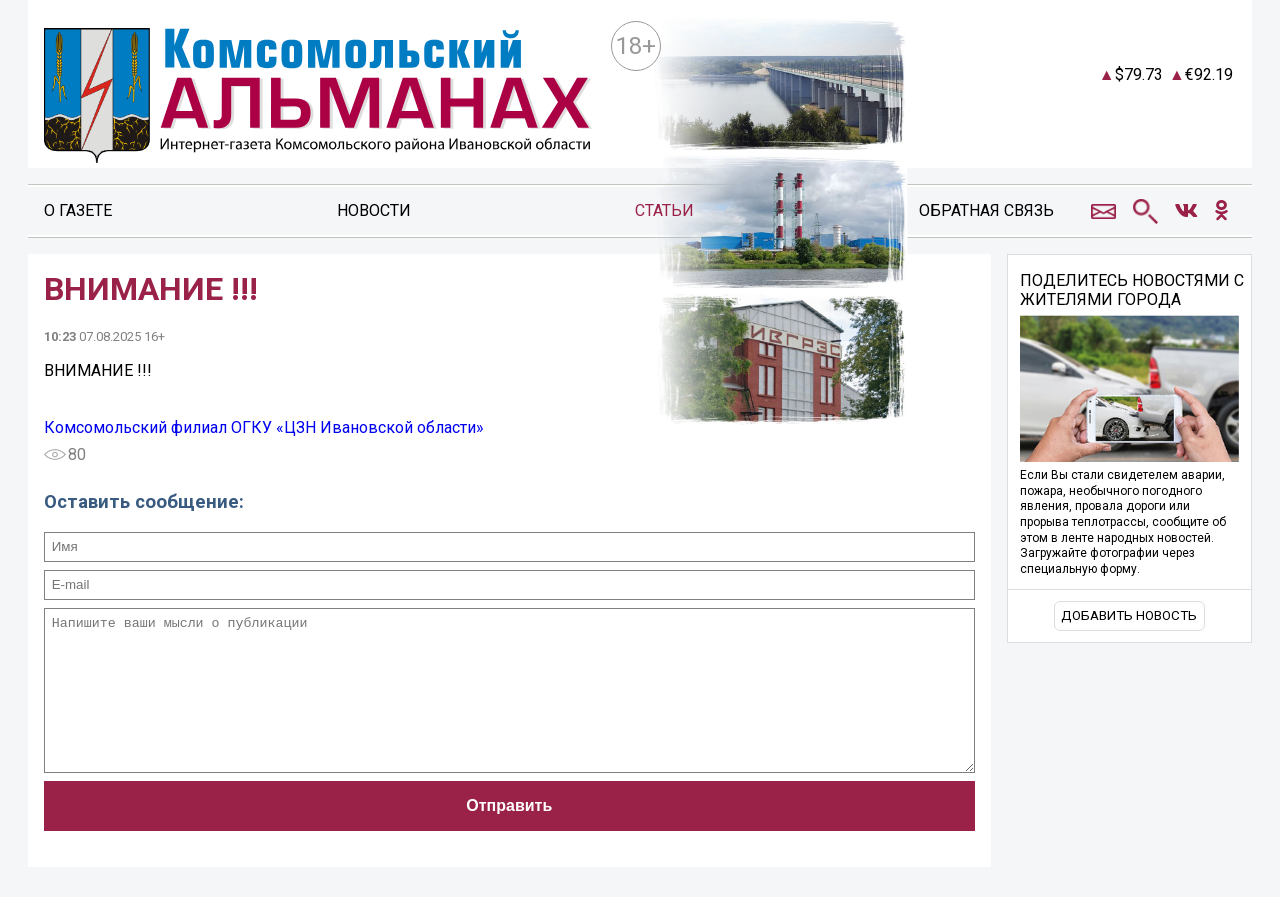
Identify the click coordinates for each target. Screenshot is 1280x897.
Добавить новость (1129, 615)
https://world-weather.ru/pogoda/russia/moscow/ (1109, 132)
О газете (78, 210)
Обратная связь (986, 210)
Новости (374, 210)
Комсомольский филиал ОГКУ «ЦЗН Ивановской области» (264, 427)
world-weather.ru (1109, 114)
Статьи (664, 210)
